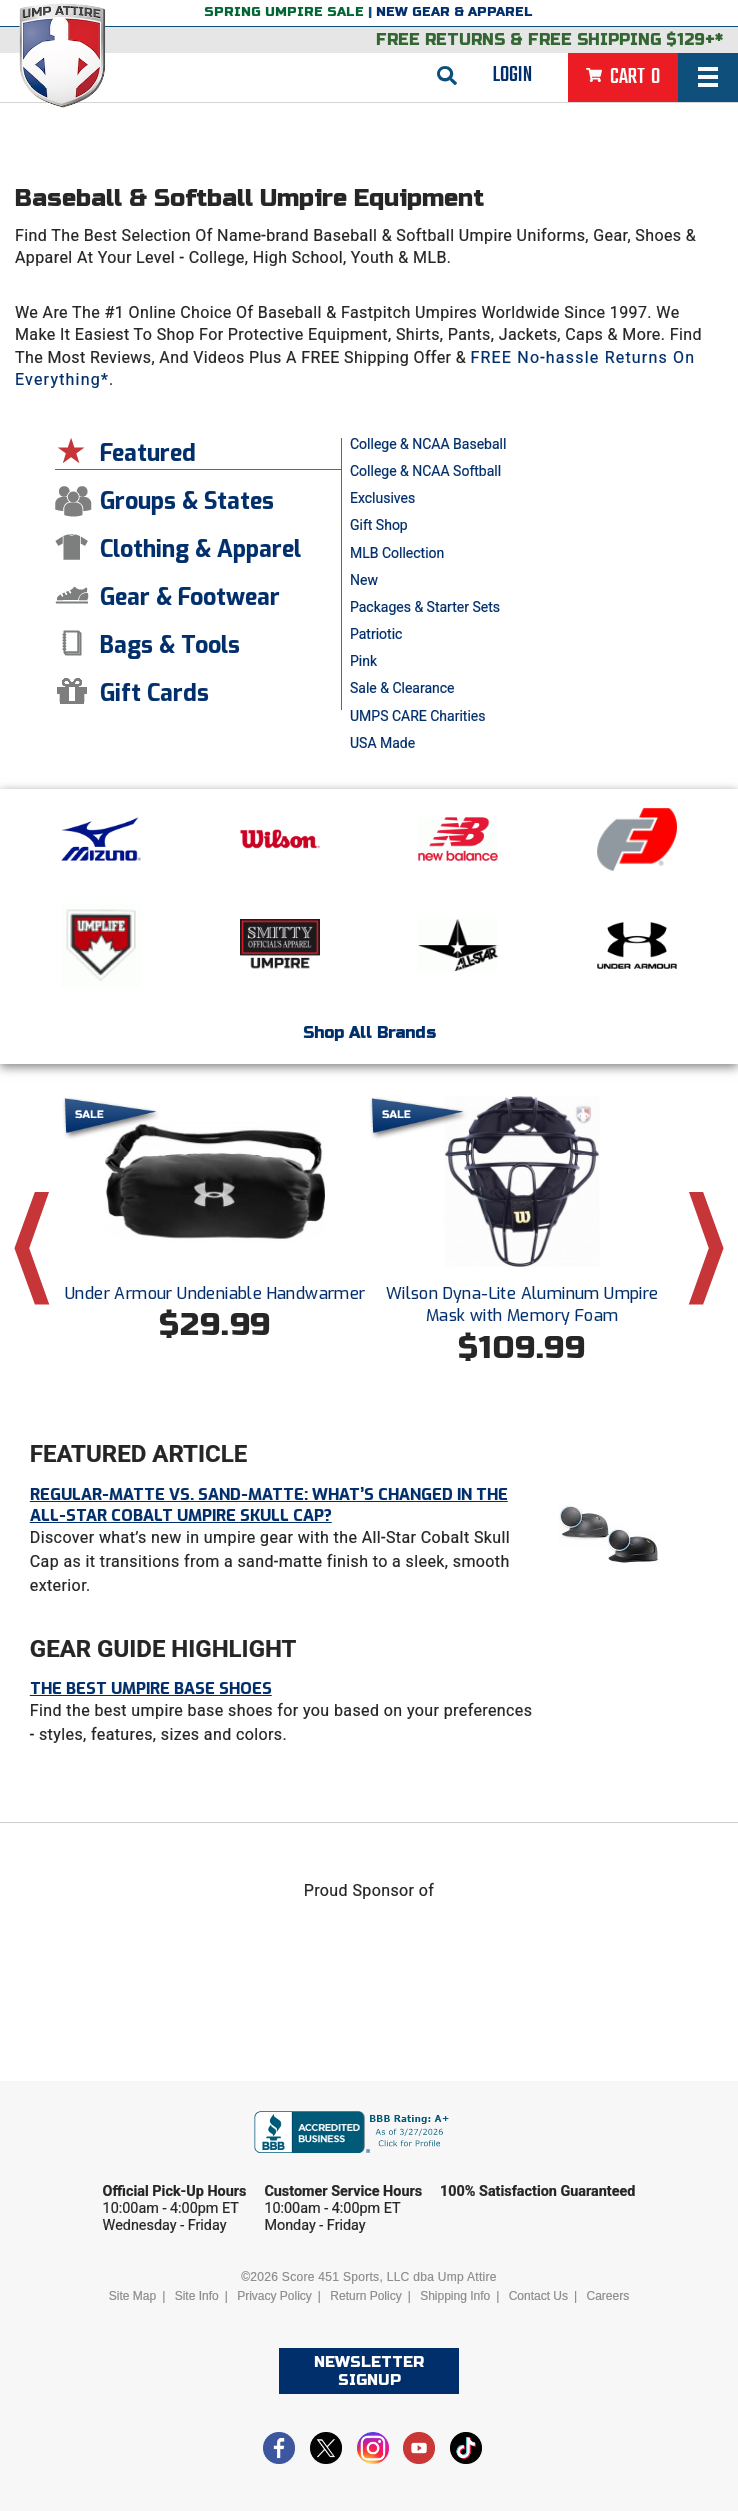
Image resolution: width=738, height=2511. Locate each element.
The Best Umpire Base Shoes (151, 1688)
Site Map (132, 2296)
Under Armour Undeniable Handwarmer (215, 1293)
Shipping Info (455, 2296)
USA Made (382, 743)
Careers (608, 2296)
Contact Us (538, 2296)
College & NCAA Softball (425, 471)
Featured (148, 453)
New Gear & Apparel (454, 12)
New (364, 580)
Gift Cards (154, 693)
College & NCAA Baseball (428, 444)
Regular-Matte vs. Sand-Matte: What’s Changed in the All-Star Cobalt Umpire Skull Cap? (269, 1505)
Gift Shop (379, 525)
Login (512, 75)
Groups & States (187, 501)
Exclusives (382, 498)
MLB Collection (397, 553)
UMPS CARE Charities (417, 716)
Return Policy (365, 2296)
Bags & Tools (170, 645)
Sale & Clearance (402, 688)
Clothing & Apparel (200, 549)
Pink (363, 661)
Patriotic (376, 634)
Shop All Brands (369, 1032)
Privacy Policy (274, 2296)
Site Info (197, 2296)
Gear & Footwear (190, 597)
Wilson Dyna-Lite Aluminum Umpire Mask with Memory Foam (522, 1304)
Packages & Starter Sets (425, 607)
